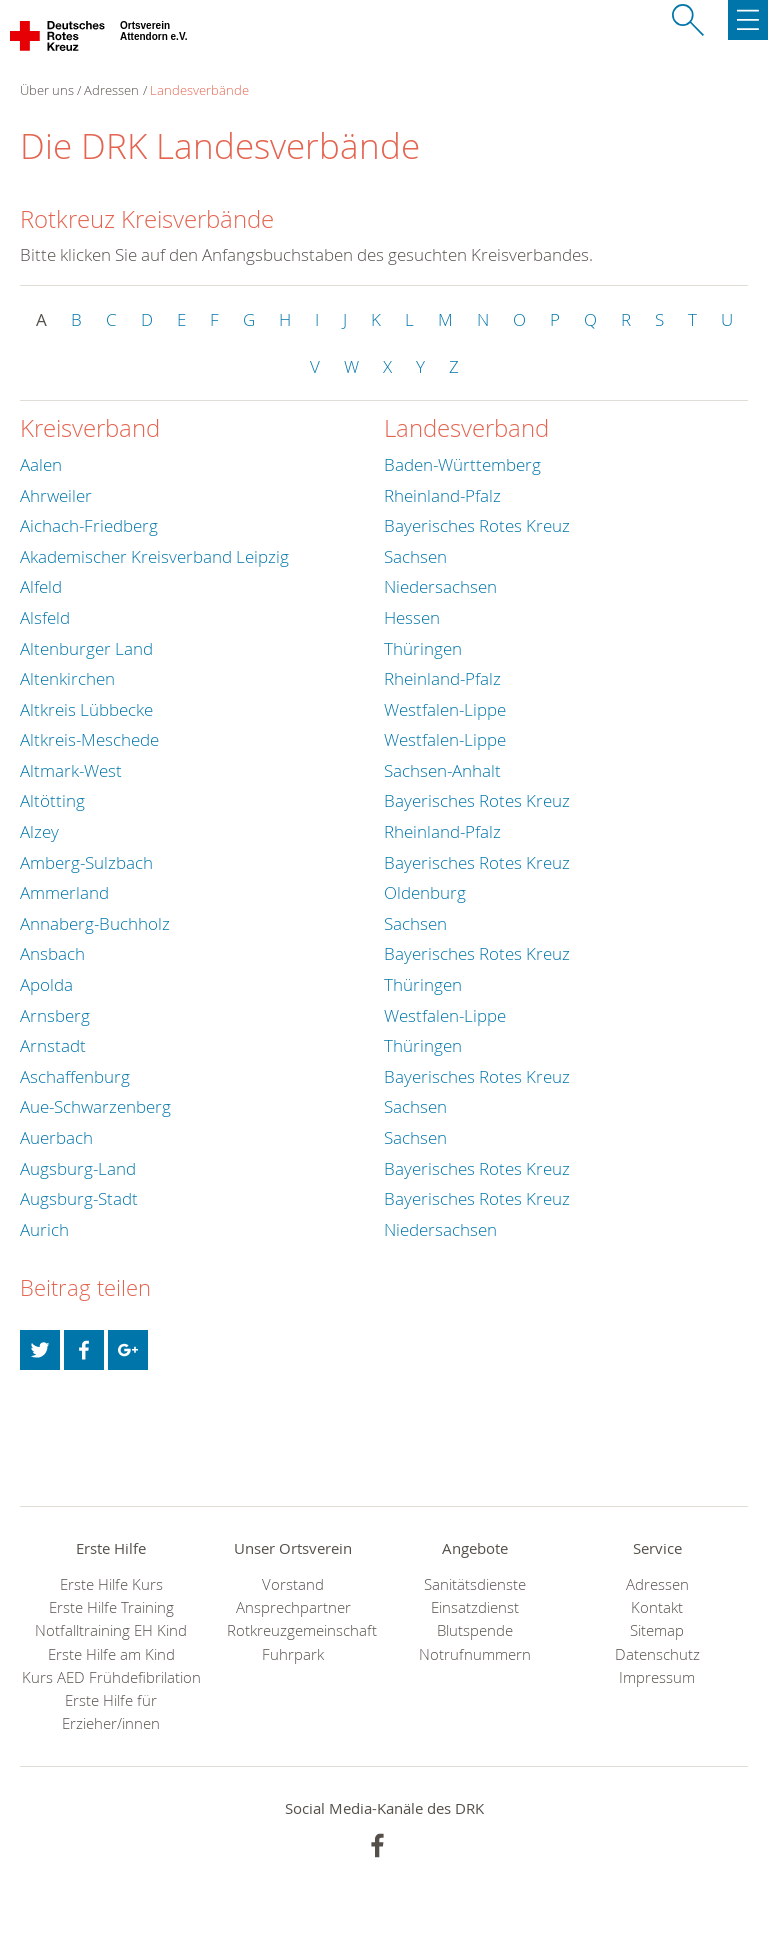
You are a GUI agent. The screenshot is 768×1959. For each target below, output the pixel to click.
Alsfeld (45, 617)
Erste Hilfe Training (111, 1607)
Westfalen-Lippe (445, 709)
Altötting (52, 800)
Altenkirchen (67, 678)
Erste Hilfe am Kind (111, 1654)
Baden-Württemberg (462, 464)
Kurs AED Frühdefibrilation (111, 1677)
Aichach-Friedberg (89, 525)
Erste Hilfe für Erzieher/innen (111, 1712)
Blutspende (475, 1630)
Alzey (39, 831)
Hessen (412, 617)
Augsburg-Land (78, 1168)
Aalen (41, 464)
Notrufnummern (475, 1654)
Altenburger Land (86, 648)
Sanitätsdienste (475, 1584)
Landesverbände (199, 90)
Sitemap (657, 1630)
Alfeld (41, 586)
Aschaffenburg (75, 1076)
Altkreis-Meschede (89, 739)
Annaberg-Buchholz (95, 923)
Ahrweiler (56, 495)
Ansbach (52, 953)
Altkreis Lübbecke (86, 709)
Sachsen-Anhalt (442, 770)
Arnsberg (55, 1015)
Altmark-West (71, 770)
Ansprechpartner (293, 1607)
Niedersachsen (440, 586)
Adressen (111, 90)
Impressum (657, 1677)
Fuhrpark (293, 1654)
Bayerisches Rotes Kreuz (477, 525)
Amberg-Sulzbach (86, 862)
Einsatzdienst (475, 1607)
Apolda (46, 984)
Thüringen (423, 648)
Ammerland (64, 892)
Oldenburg (425, 892)
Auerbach (56, 1137)
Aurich (44, 1229)
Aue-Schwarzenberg (95, 1106)
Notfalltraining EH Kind (111, 1630)
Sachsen (415, 556)
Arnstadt (53, 1045)
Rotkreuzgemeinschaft (293, 1630)
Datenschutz (657, 1654)
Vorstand (293, 1584)
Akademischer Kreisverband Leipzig (154, 556)
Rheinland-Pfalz (442, 495)
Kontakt (657, 1607)
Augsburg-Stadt (79, 1198)
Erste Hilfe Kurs (111, 1584)
